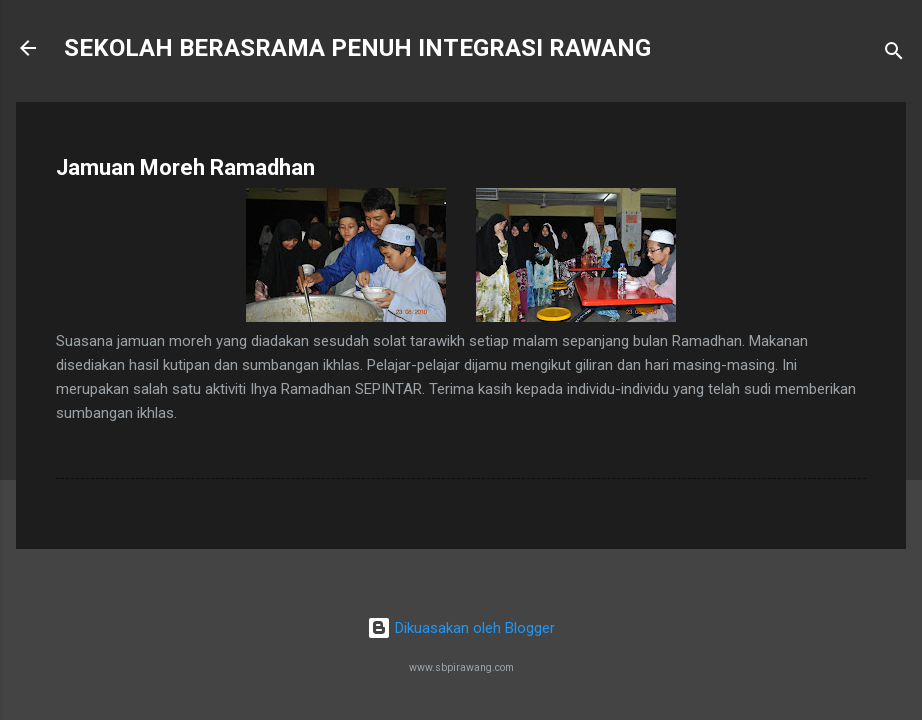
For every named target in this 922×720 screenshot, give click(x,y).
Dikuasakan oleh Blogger (461, 628)
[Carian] (894, 54)
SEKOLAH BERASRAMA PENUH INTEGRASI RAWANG (357, 48)
